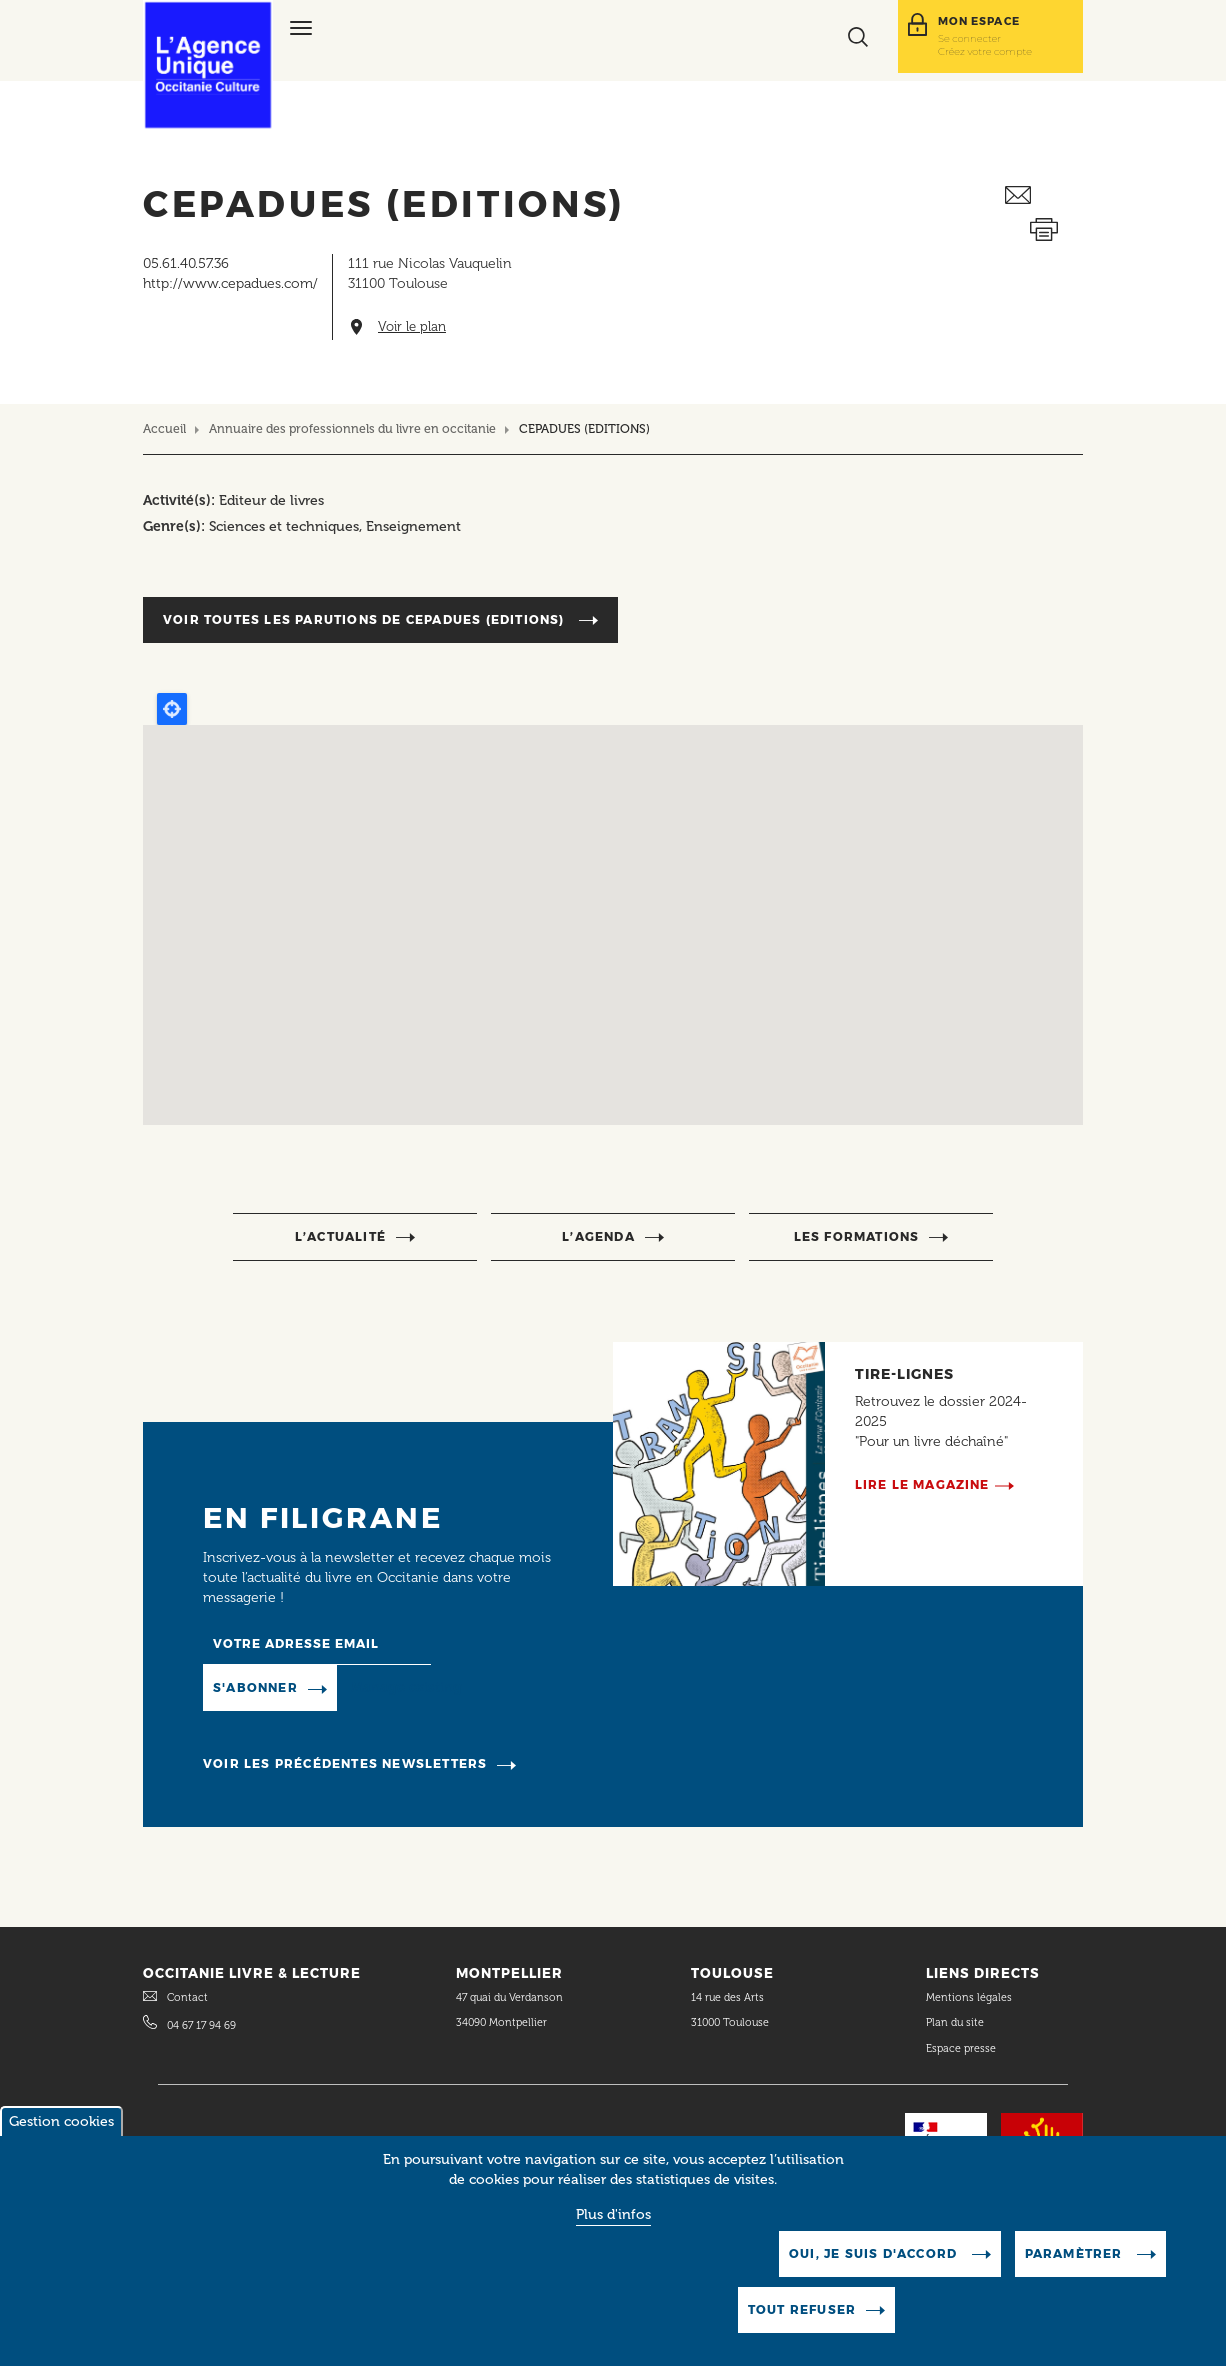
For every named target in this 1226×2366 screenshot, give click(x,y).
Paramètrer (1076, 2253)
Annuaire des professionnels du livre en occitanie (352, 428)
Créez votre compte (985, 51)
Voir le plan (412, 327)
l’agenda (598, 1236)
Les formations (857, 1236)
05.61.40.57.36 (186, 263)
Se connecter (969, 38)
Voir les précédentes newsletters (345, 1763)
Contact (187, 1997)
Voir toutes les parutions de (366, 619)
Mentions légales (970, 1997)
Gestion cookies (61, 2121)
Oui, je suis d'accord (875, 2253)
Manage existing (406, 1687)
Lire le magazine (922, 1484)
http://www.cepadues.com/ (230, 283)
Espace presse (961, 2048)
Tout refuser (802, 2309)
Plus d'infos (613, 2214)
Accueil (164, 428)
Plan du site (955, 2022)
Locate (172, 709)
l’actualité (340, 1236)
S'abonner (255, 1687)
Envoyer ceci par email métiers (1044, 195)
